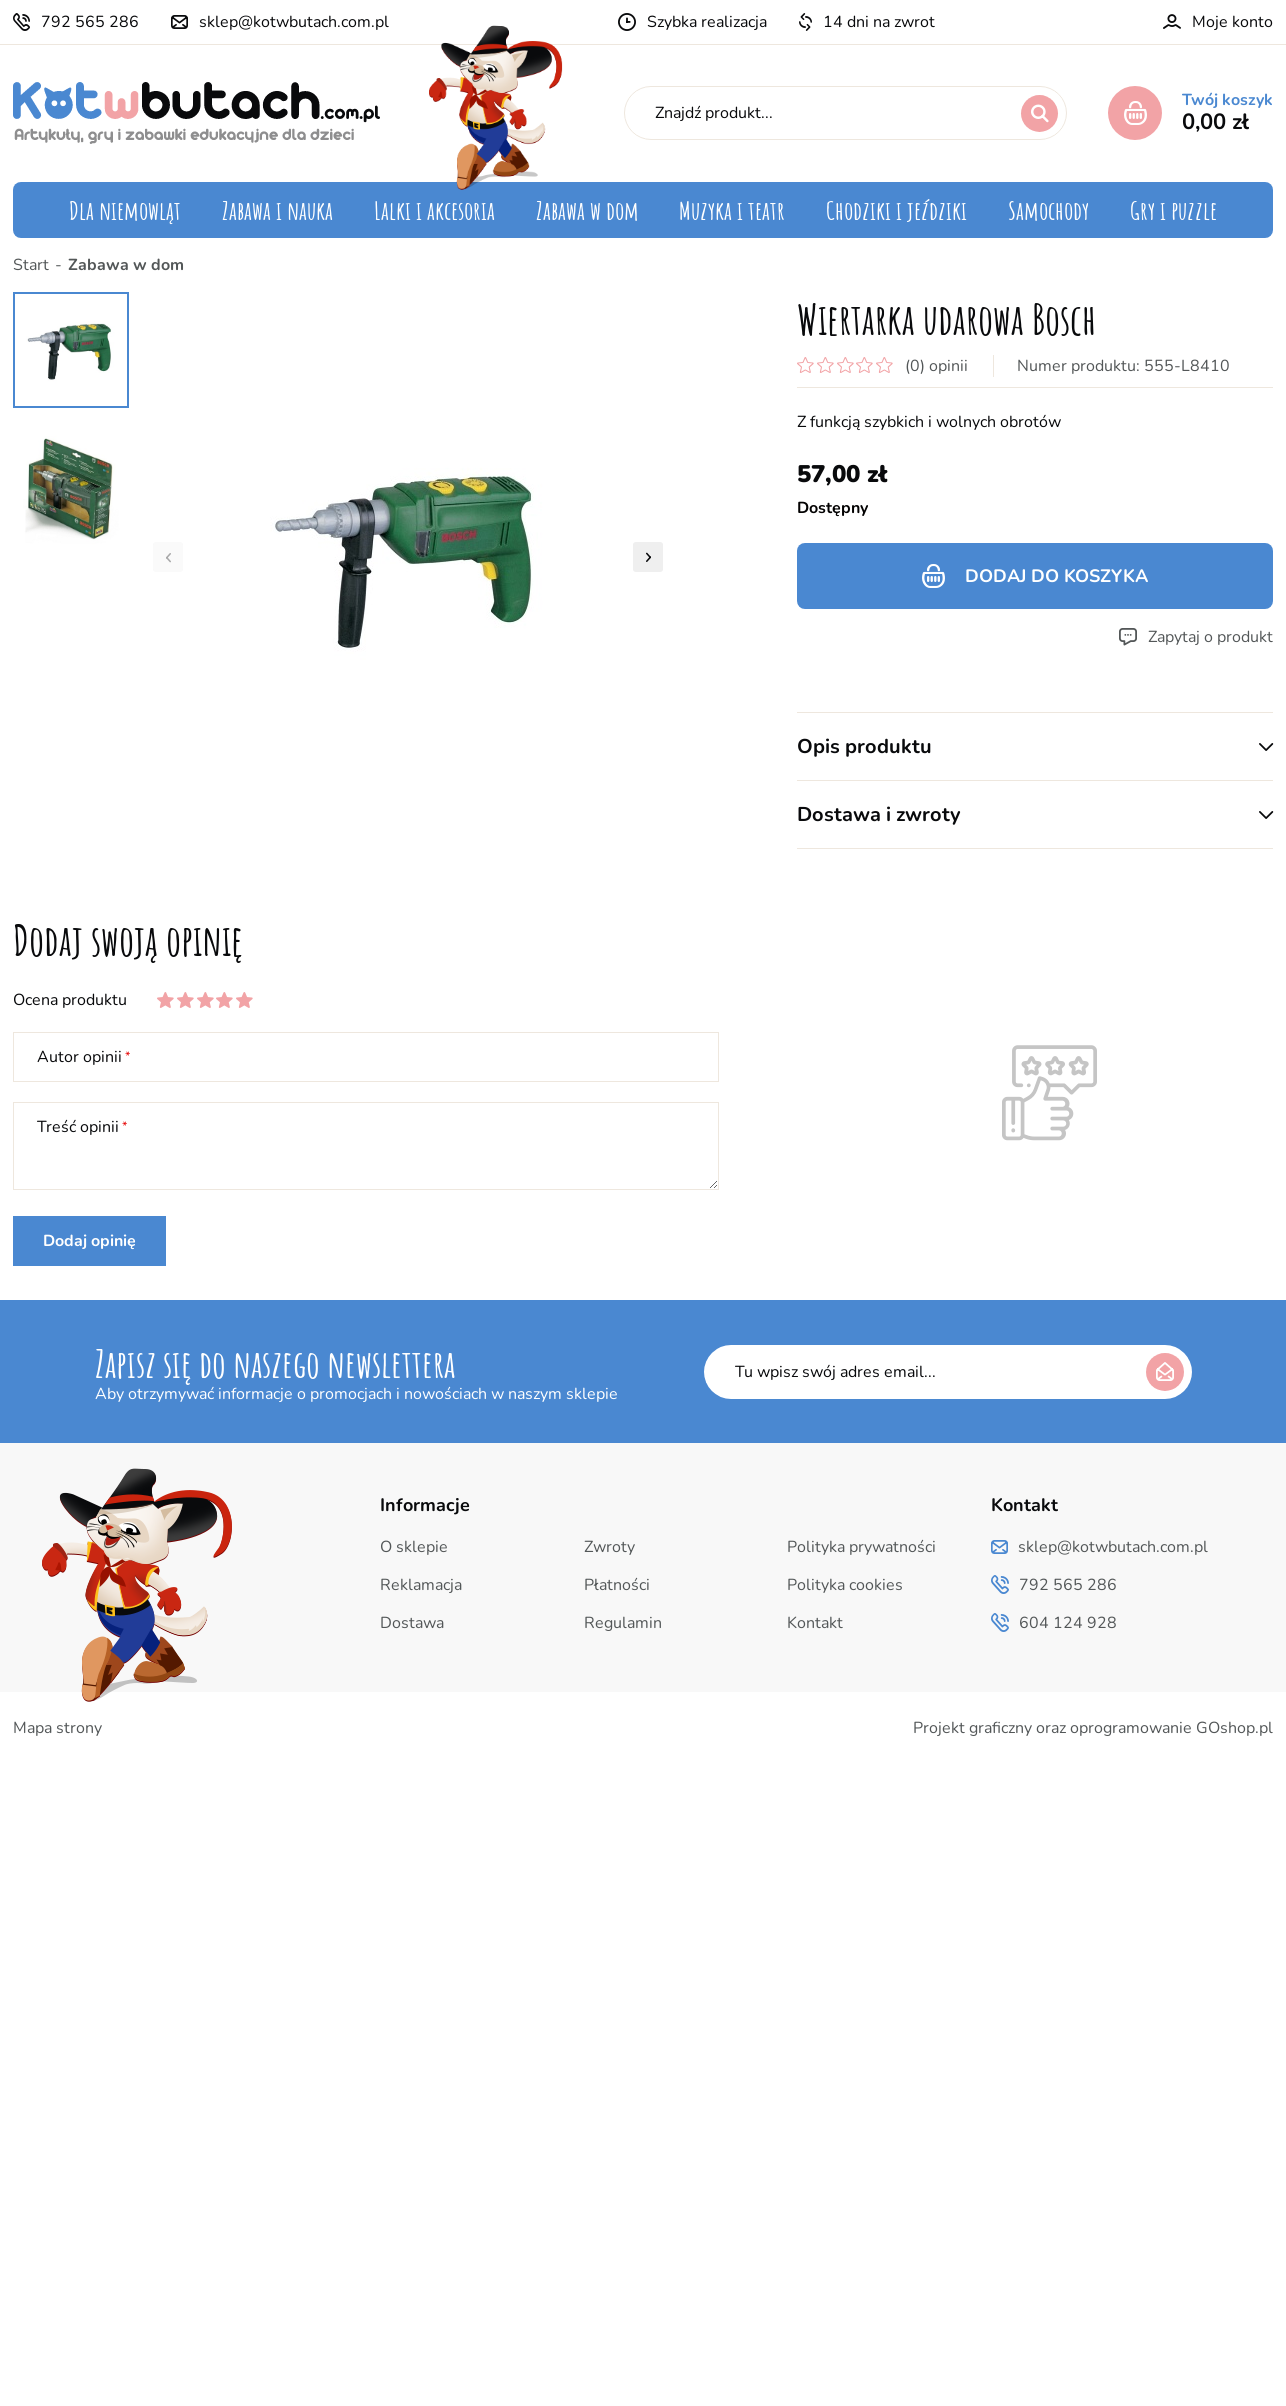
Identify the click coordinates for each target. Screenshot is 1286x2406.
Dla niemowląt (125, 210)
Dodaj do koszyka (1056, 576)
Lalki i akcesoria (434, 210)
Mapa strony (57, 1728)
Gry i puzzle (1173, 210)
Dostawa (412, 1623)
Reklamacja (421, 1585)
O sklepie (414, 1547)
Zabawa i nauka (277, 210)
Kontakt (815, 1623)
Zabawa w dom (587, 210)
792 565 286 (90, 22)
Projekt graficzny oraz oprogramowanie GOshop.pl (1093, 1728)
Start (31, 265)
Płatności (617, 1585)
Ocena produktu (70, 1000)
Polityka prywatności (861, 1547)
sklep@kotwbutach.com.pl (294, 22)
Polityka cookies (845, 1585)
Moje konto (1232, 22)
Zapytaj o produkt (1210, 637)
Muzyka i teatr (732, 210)
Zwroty (609, 1547)
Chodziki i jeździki (896, 210)
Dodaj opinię (89, 1241)
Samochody (1048, 210)
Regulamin (623, 1623)
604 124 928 (1068, 1623)
